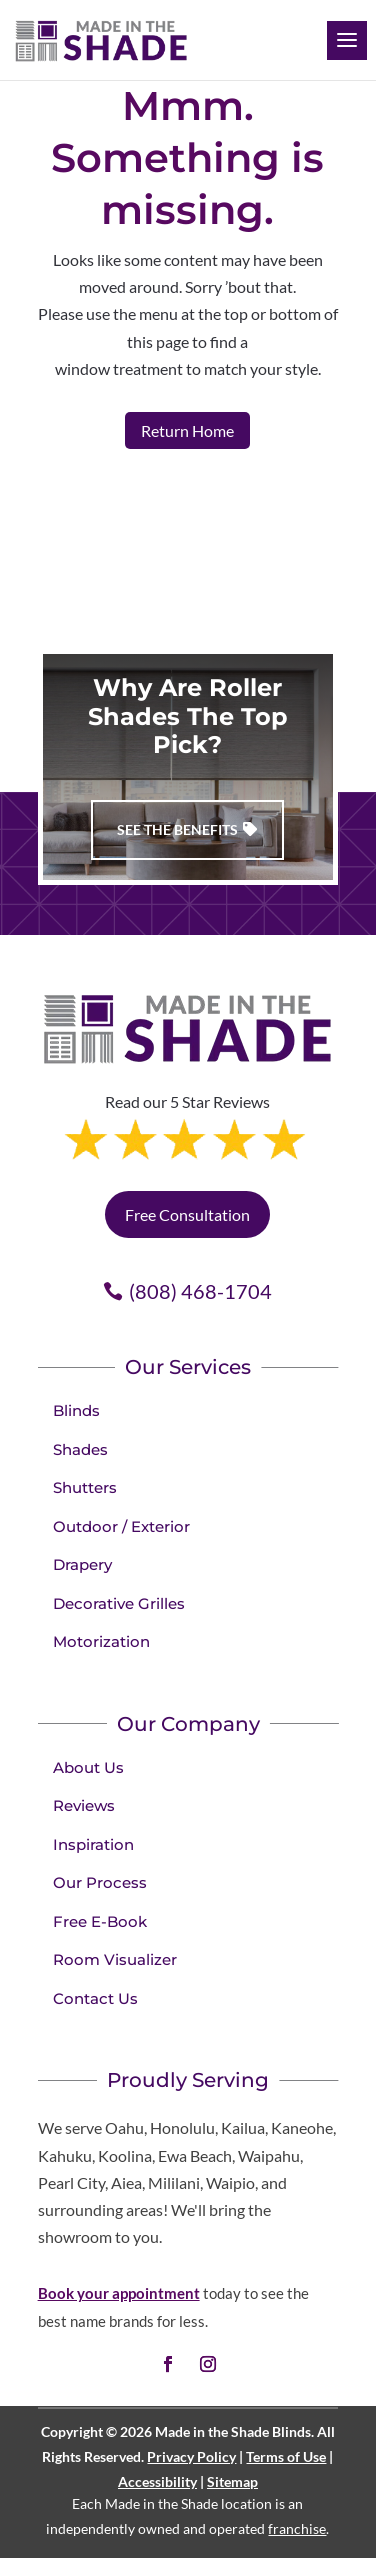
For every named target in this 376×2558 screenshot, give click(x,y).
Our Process (100, 1882)
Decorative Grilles (119, 1603)
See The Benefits (177, 829)
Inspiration (93, 1844)
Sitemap (232, 2481)
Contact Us (95, 1998)
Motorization (101, 1641)
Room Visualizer (115, 1959)
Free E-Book (100, 1921)
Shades (80, 1449)
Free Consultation (187, 1214)
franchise (297, 2528)
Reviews (84, 1805)
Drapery (82, 1564)
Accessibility (157, 2481)
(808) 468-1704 (200, 1291)
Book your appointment (119, 2293)
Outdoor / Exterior (121, 1526)
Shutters (85, 1487)
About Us (88, 1767)
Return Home (187, 430)
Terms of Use (286, 2456)
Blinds (76, 1410)
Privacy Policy (191, 2456)
